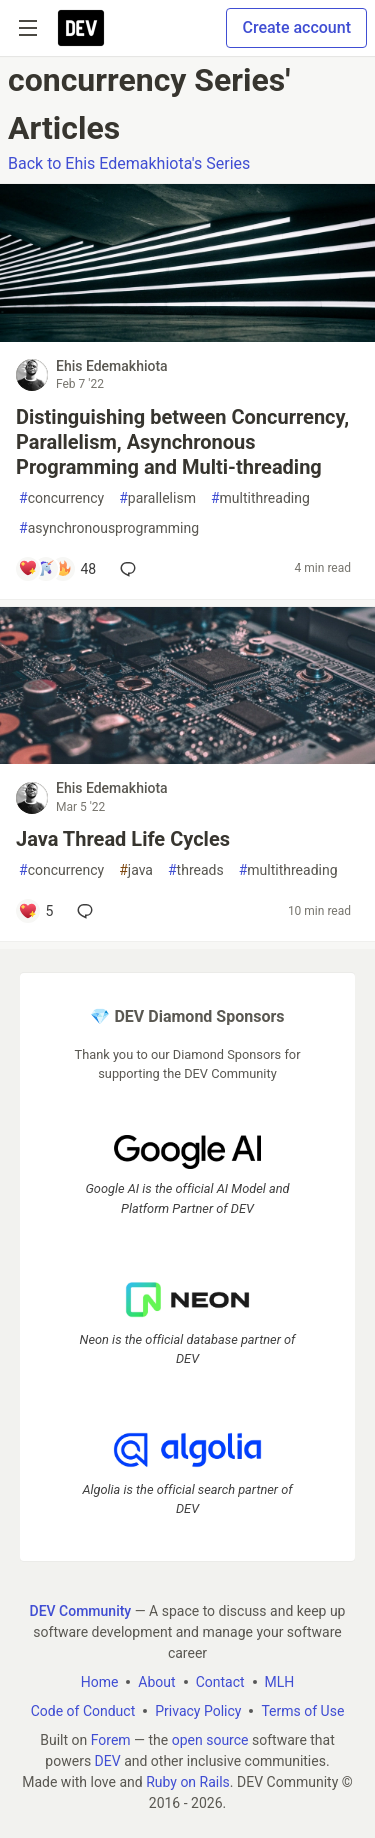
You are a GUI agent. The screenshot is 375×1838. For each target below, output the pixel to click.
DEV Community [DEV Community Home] (81, 1611)
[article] (187, 336)
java (136, 870)
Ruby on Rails (188, 1782)
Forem (111, 1740)
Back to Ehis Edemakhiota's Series (129, 163)
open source (210, 1740)
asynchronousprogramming (109, 528)
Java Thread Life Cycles (123, 839)
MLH (280, 1682)
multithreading (260, 498)
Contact (220, 1682)
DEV (108, 1761)
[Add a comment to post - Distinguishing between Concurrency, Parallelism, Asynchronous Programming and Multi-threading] (57, 569)
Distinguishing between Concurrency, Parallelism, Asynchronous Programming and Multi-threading (182, 442)
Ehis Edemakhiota (112, 366)
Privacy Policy (198, 1711)
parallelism (157, 498)
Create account (296, 27)
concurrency (61, 498)
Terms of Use (302, 1711)
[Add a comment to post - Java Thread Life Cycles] (35, 911)
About (156, 1682)
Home (100, 1682)
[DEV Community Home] (81, 28)
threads (196, 870)
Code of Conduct (83, 1711)
